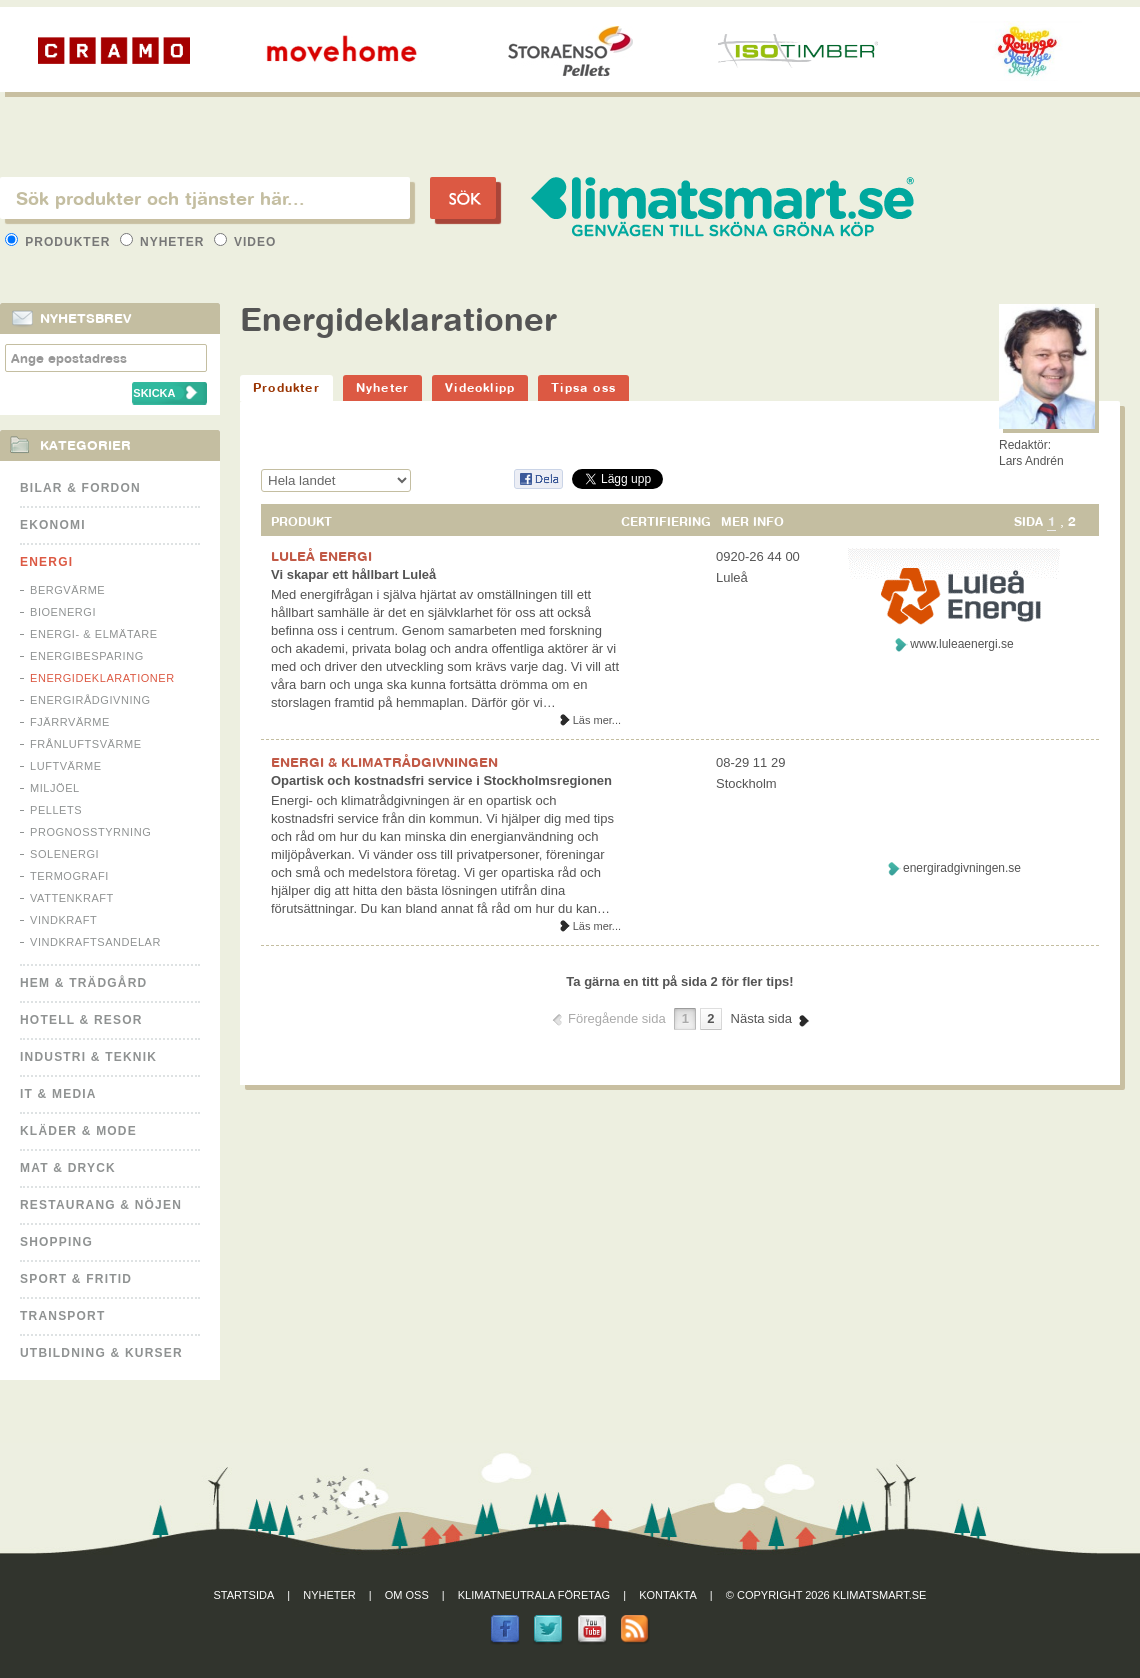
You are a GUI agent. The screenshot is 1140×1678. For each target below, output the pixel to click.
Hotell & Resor (81, 1020)
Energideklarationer (102, 678)
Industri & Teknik (88, 1057)
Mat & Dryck (68, 1168)
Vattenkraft (72, 898)
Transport (62, 1316)
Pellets (56, 810)
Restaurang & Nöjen (101, 1205)
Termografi (69, 876)
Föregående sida (617, 1018)
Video (245, 242)
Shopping (56, 1242)
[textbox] (205, 198)
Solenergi (64, 854)
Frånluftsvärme (86, 744)
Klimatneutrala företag (534, 1595)
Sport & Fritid (76, 1279)
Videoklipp (480, 387)
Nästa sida (761, 1018)
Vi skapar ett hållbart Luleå (353, 574)
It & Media (58, 1094)
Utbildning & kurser (101, 1353)
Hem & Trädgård (83, 983)
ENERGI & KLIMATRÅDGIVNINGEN (384, 762)
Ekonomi (53, 525)
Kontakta (668, 1595)
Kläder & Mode (78, 1131)
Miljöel (55, 788)
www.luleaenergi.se (961, 644)
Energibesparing (87, 656)
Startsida (244, 1595)
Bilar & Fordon (80, 488)
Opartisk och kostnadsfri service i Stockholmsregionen (441, 780)
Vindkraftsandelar (95, 942)
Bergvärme (67, 590)
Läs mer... (597, 720)
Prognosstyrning (90, 832)
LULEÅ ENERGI (321, 556)
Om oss (407, 1595)
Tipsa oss (583, 387)
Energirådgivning (90, 700)
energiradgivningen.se (962, 868)
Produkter (60, 242)
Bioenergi (63, 612)
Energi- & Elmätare (94, 634)
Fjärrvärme (70, 722)
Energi (46, 562)
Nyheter (164, 242)
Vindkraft (63, 920)
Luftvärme (66, 766)
